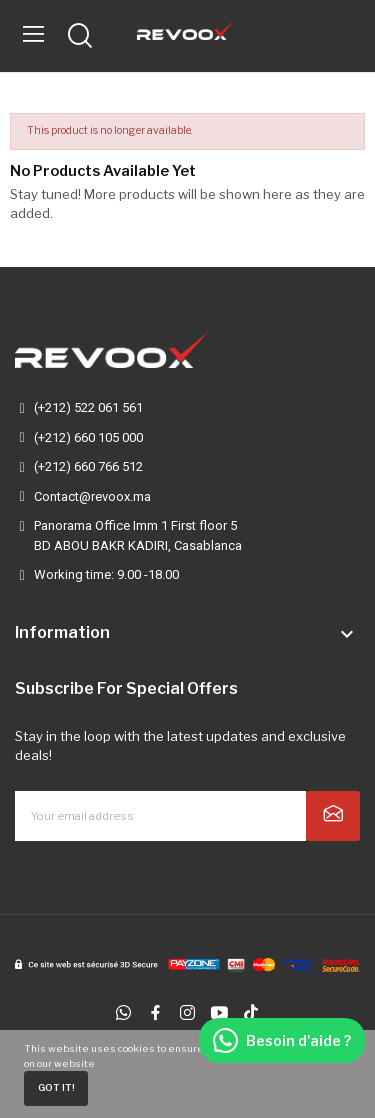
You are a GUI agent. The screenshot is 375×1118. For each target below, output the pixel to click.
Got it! (56, 1087)
